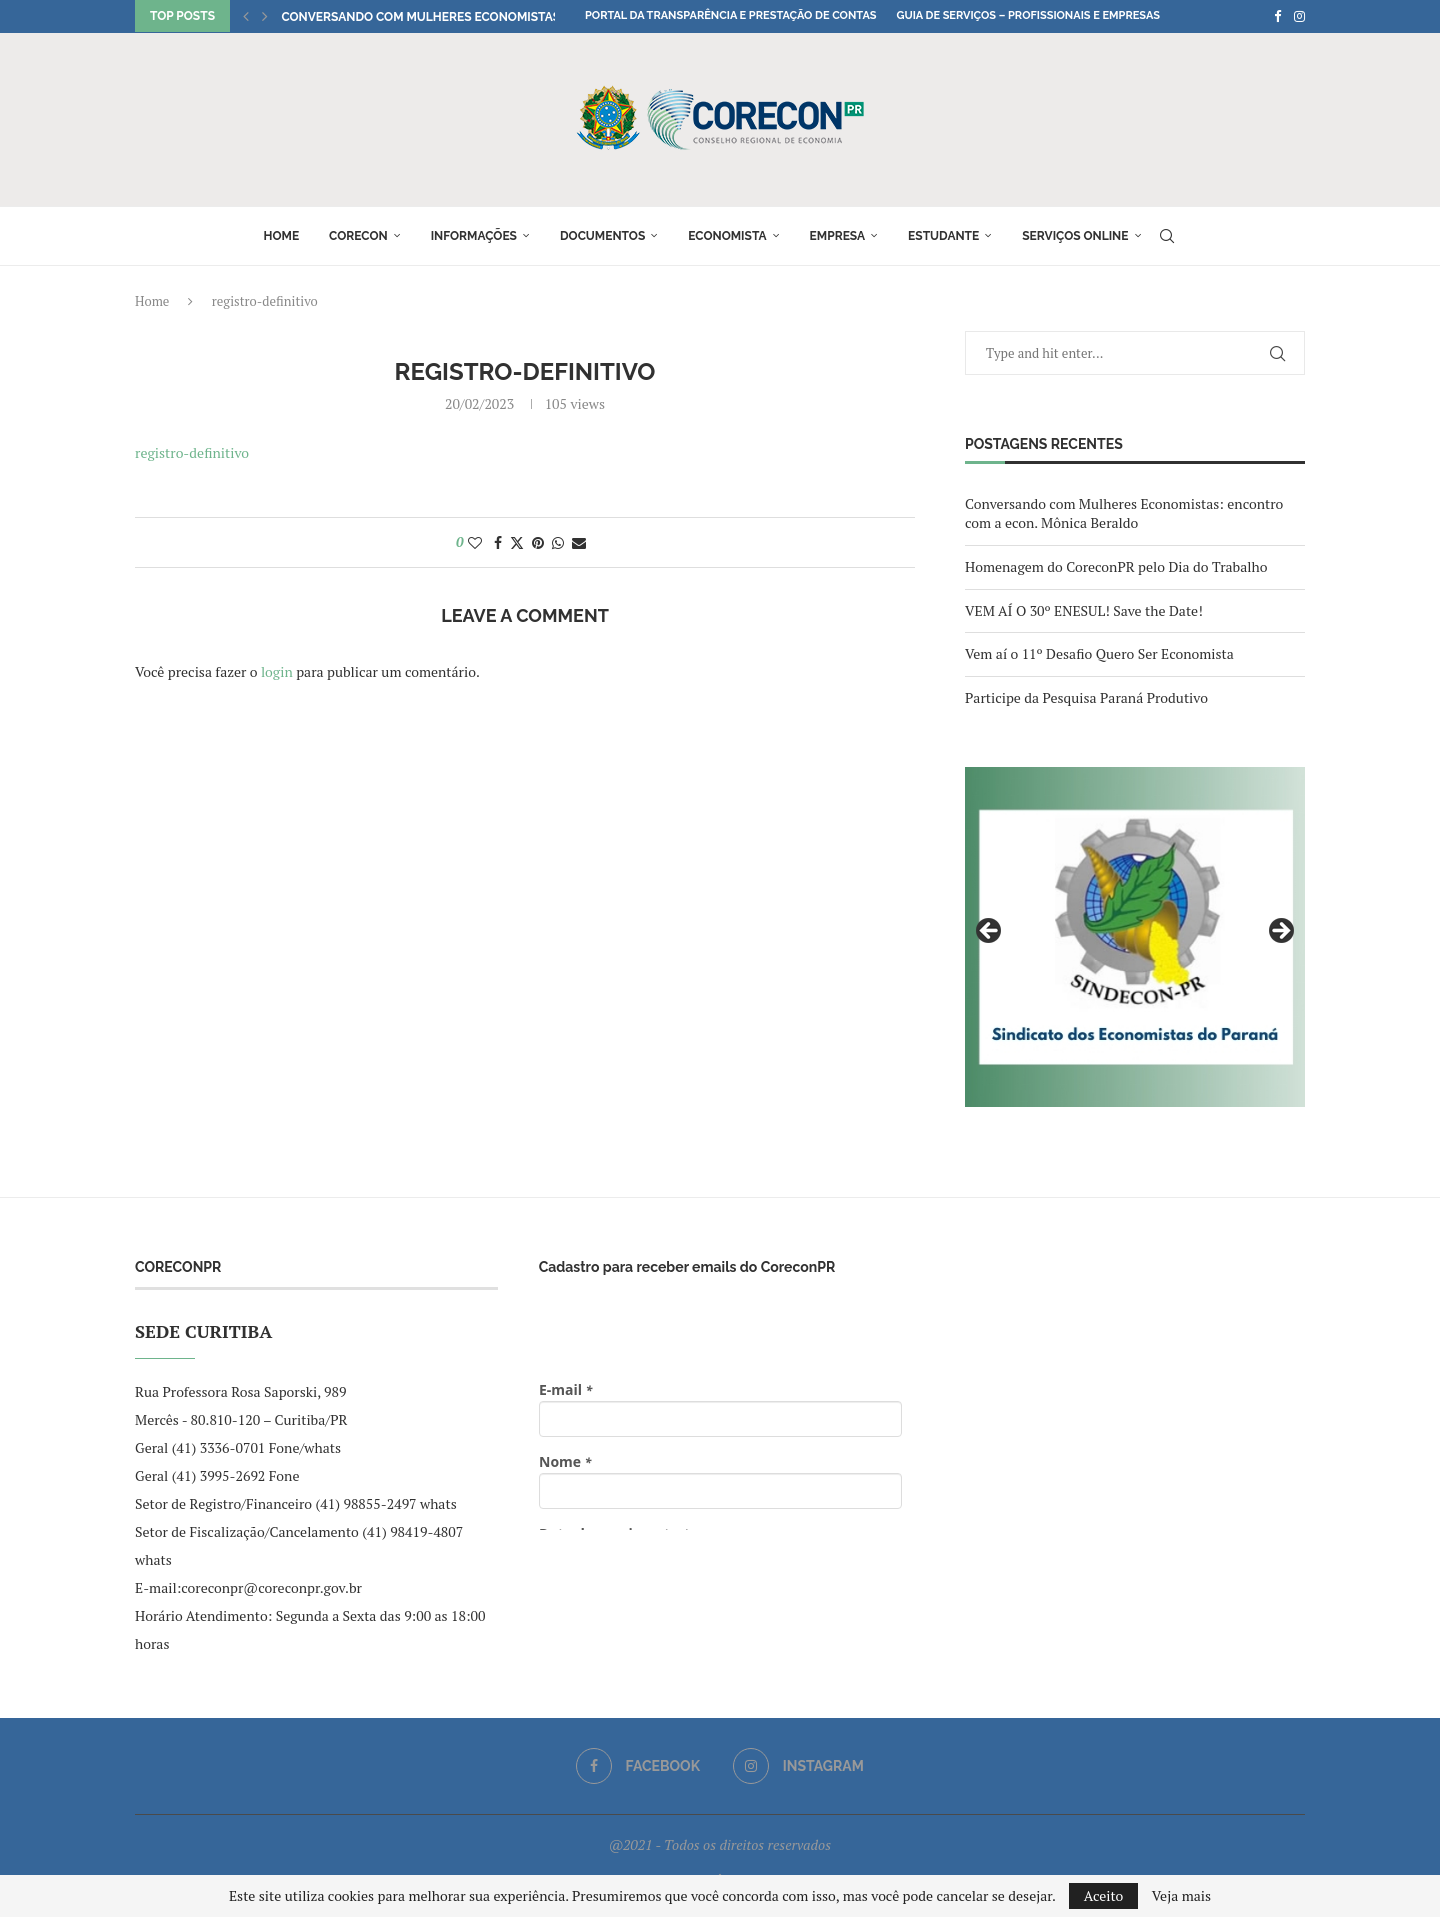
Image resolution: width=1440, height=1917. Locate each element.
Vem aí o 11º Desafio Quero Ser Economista (1099, 653)
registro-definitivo (192, 452)
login (277, 671)
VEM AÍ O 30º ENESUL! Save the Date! (1084, 610)
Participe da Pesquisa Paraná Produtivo (1086, 697)
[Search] (1167, 236)
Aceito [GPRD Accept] (1104, 1895)
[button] (246, 16)
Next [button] (1280, 932)
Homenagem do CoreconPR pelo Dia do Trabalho (1116, 566)
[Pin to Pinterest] (538, 542)
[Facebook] (1277, 16)
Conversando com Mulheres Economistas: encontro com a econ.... (500, 17)
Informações (474, 236)
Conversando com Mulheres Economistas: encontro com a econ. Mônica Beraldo (1124, 513)
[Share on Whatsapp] (558, 542)
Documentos (602, 236)
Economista (727, 236)
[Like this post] (475, 542)
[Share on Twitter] (517, 542)
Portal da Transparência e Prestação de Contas (730, 15)
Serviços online (1075, 236)
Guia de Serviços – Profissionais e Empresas (1028, 15)
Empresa (838, 236)
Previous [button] (990, 932)
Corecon (358, 236)
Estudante (943, 236)
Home (281, 236)
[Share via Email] (579, 542)
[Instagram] (1299, 16)
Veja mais (1181, 1896)
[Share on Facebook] (498, 542)
